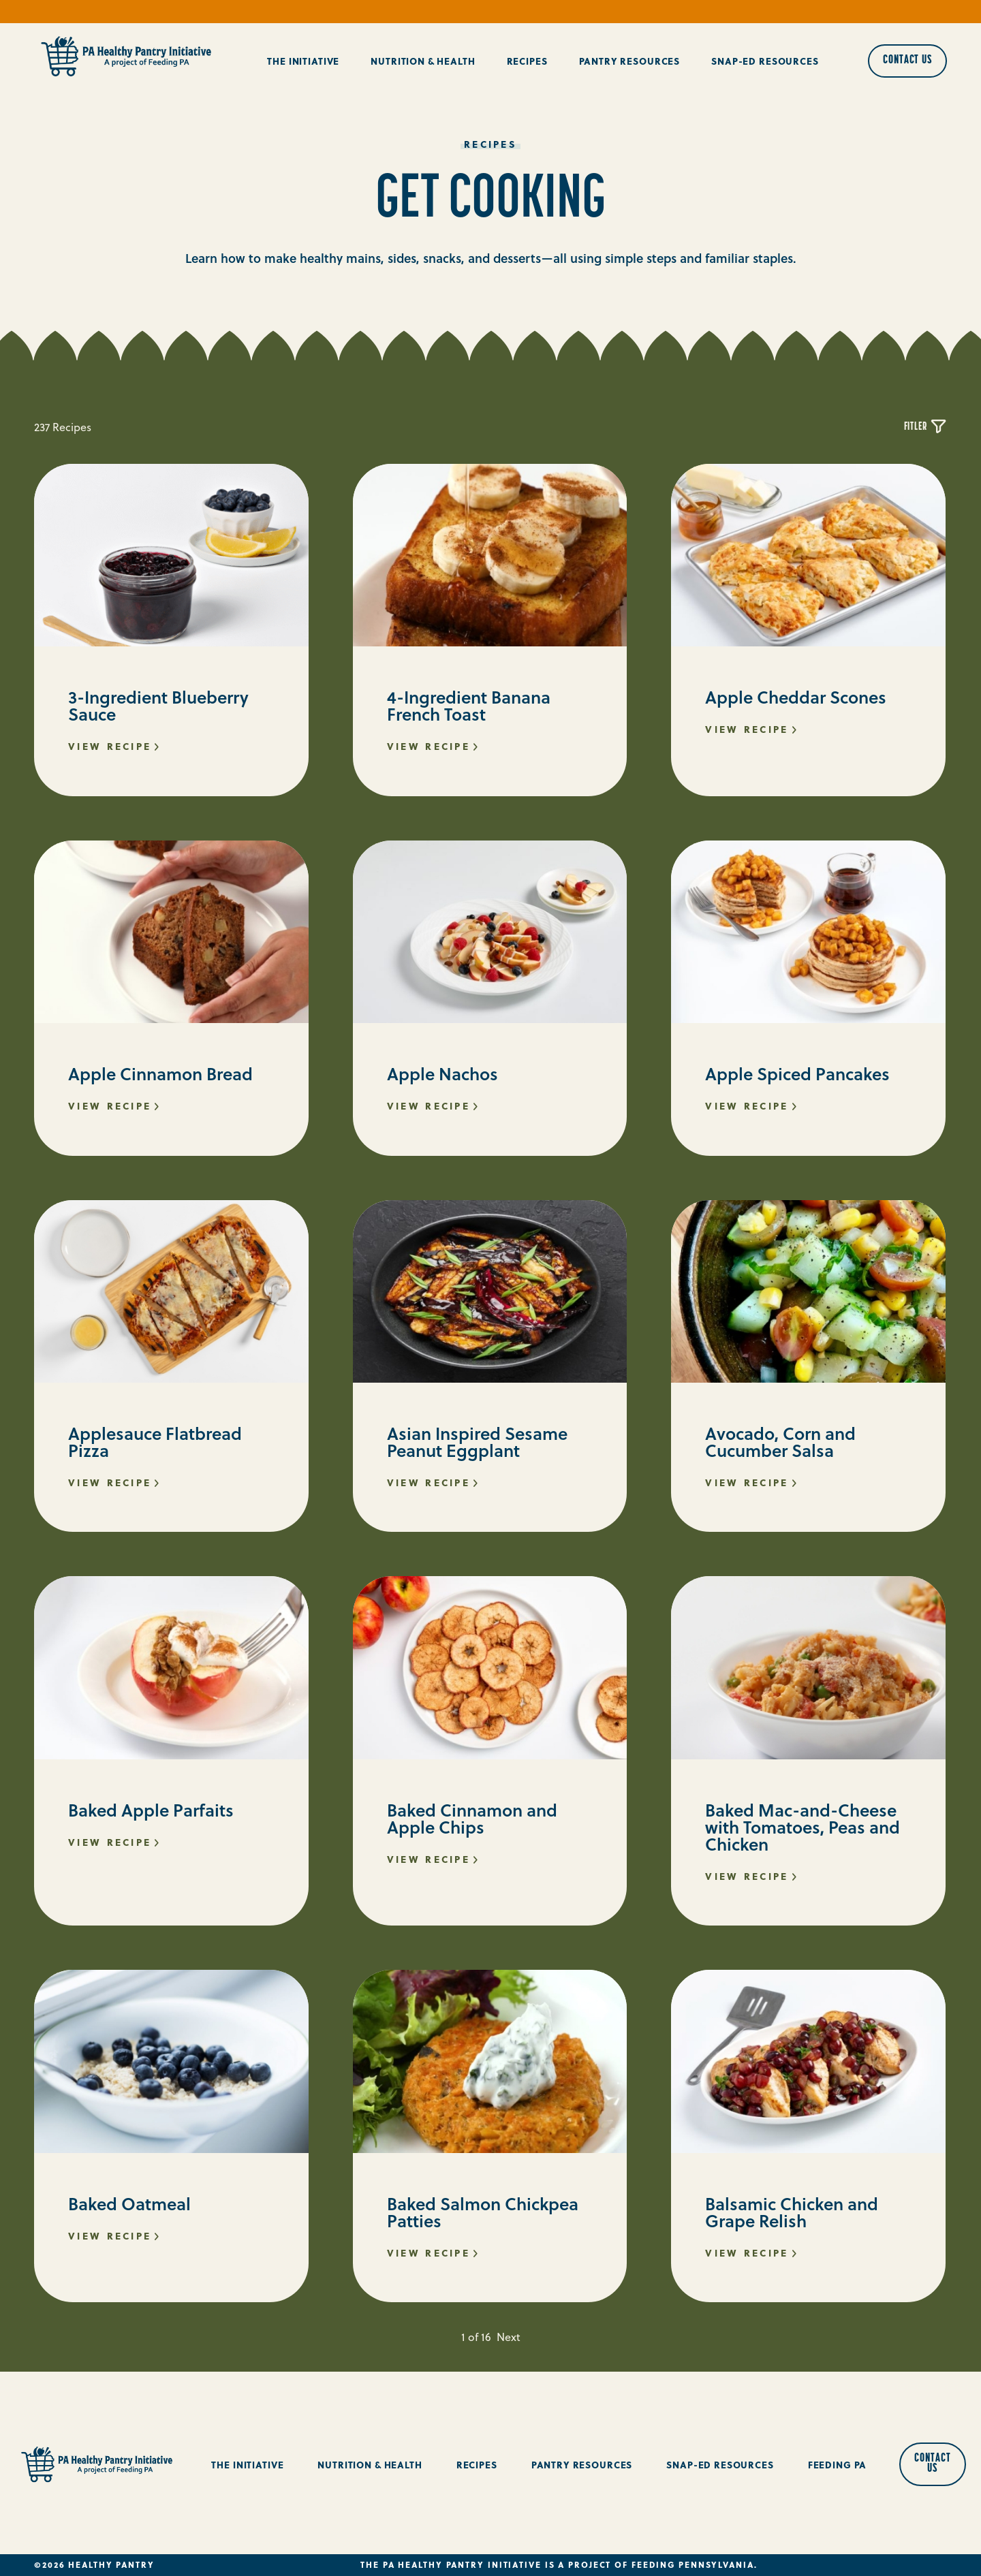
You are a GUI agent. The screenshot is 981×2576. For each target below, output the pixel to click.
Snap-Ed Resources (764, 60)
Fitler (925, 427)
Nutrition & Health (423, 60)
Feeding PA (837, 2464)
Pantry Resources (630, 60)
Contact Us (907, 60)
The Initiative (303, 60)
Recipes (527, 60)
